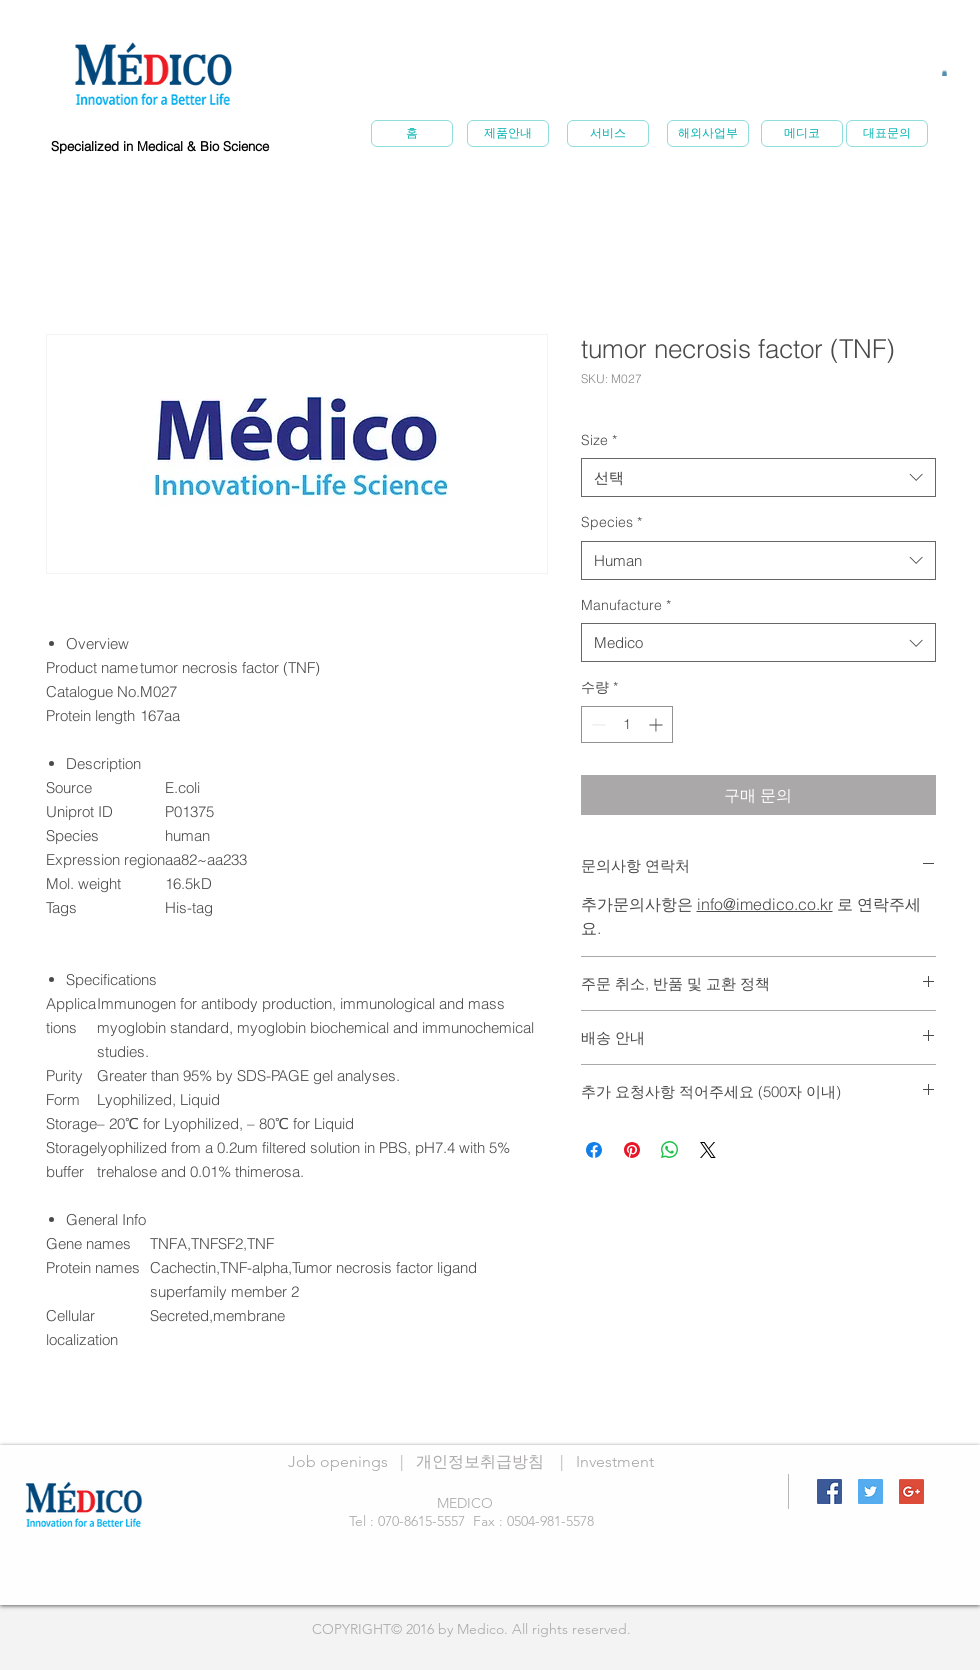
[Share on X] (708, 1150)
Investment (615, 1461)
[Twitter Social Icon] (870, 1491)
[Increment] (657, 724)
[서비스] (608, 133)
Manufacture (626, 605)
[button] (944, 73)
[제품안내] (508, 133)
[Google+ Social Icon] (911, 1491)
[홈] (412, 133)
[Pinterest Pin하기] (632, 1150)
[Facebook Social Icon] (829, 1491)
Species (611, 522)
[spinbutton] (627, 724)
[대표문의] (887, 133)
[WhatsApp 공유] (670, 1150)
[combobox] (758, 477)
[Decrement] (596, 724)
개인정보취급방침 (480, 1461)
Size (599, 440)
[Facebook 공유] (594, 1150)
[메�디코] (802, 133)
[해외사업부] (708, 133)
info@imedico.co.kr (765, 904)
